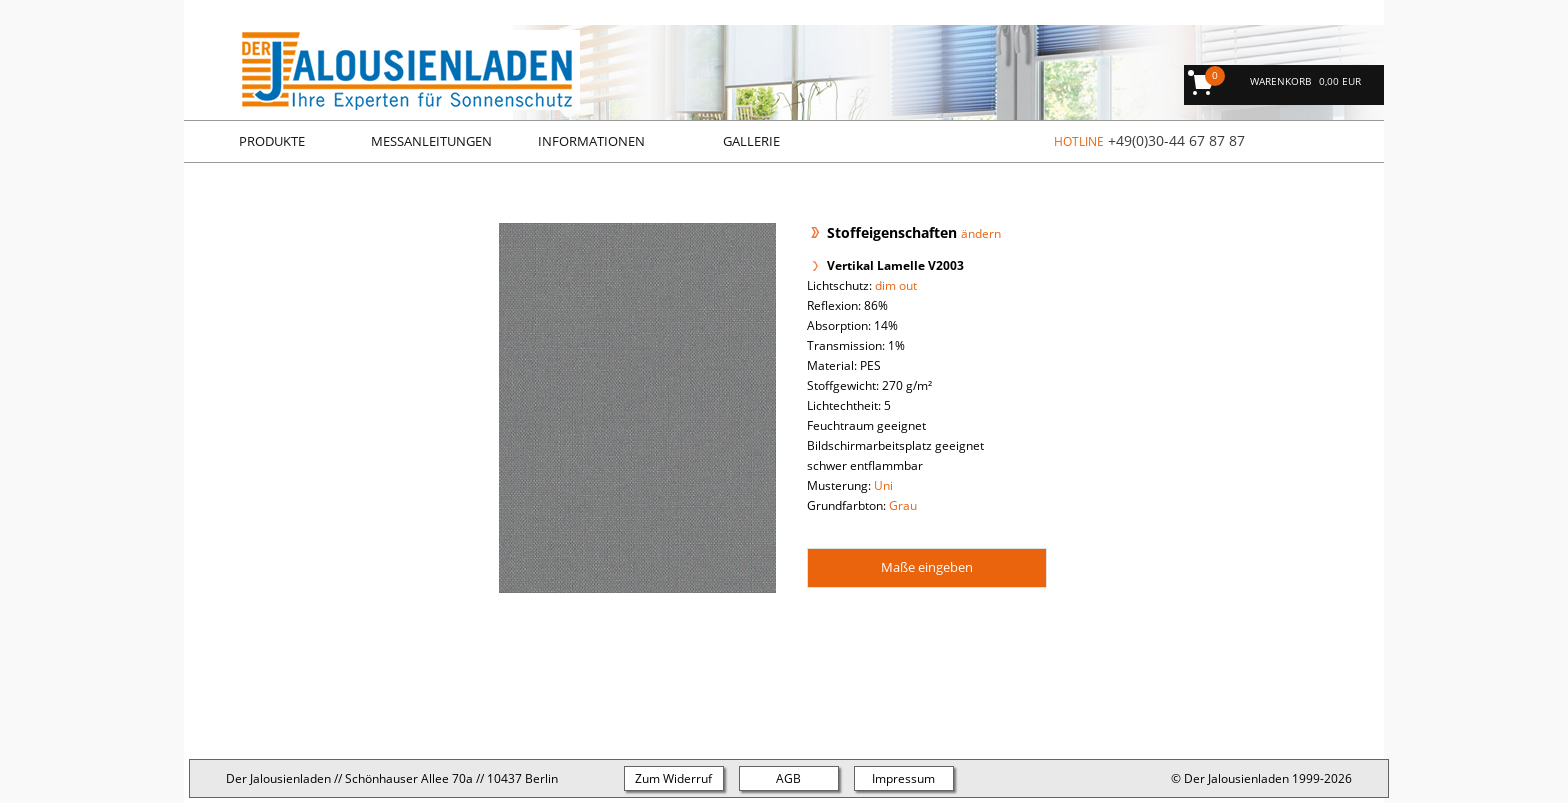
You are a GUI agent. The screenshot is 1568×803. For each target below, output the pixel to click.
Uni (883, 485)
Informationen (591, 141)
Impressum (903, 778)
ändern (981, 233)
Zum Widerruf (673, 778)
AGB (788, 778)
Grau (903, 505)
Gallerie (751, 141)
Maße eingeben (927, 567)
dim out (896, 285)
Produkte (272, 141)
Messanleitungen (431, 141)
